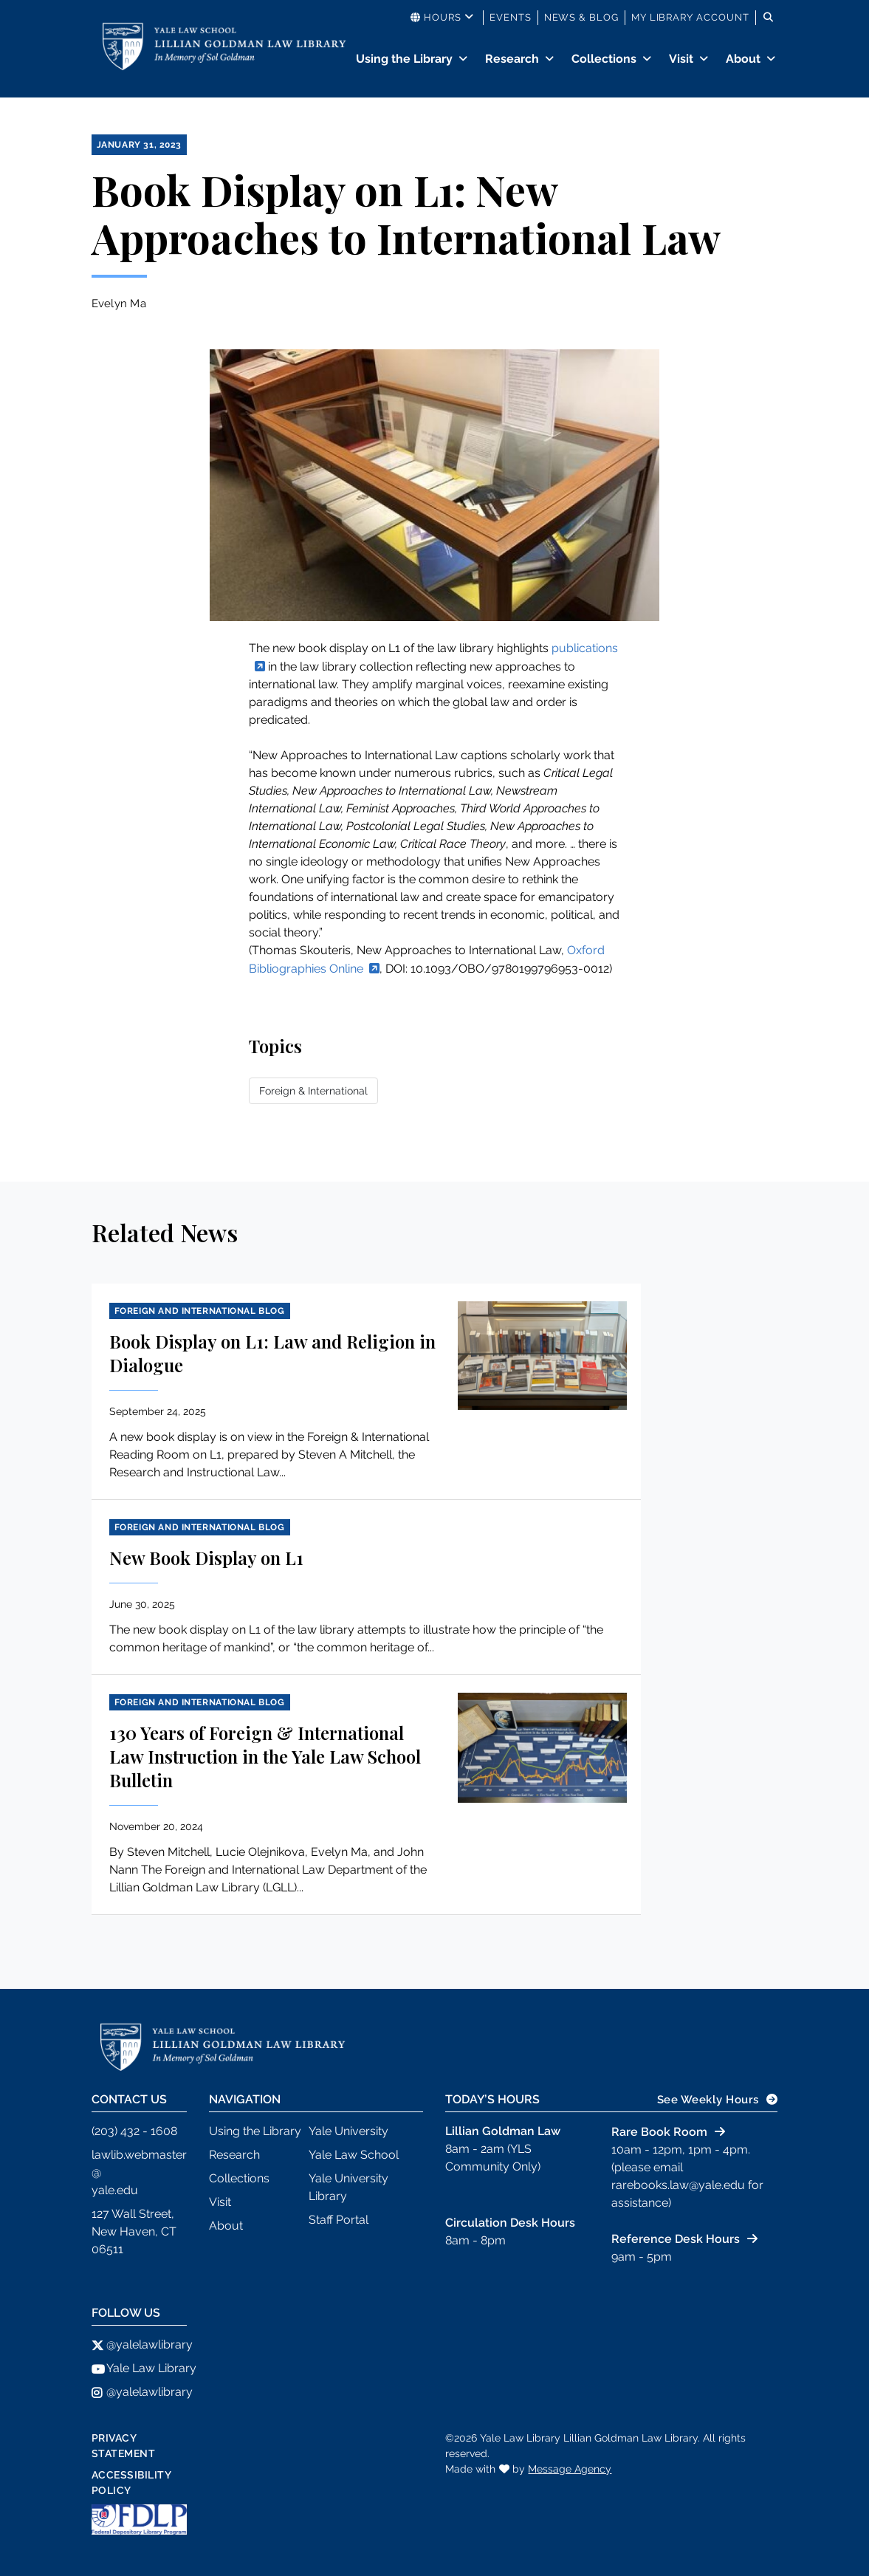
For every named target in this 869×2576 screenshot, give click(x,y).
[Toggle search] (768, 17)
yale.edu (115, 2190)
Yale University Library (348, 2187)
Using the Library (404, 59)
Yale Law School (354, 2155)
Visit (681, 59)
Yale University (348, 2131)
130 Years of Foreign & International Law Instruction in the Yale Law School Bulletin (265, 1756)
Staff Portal (338, 2220)
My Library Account (690, 17)
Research (512, 59)
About (743, 59)
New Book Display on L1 (206, 1557)
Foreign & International (313, 1091)
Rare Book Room (659, 2132)
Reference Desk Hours (675, 2239)
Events (511, 17)
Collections (603, 59)
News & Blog (581, 17)
